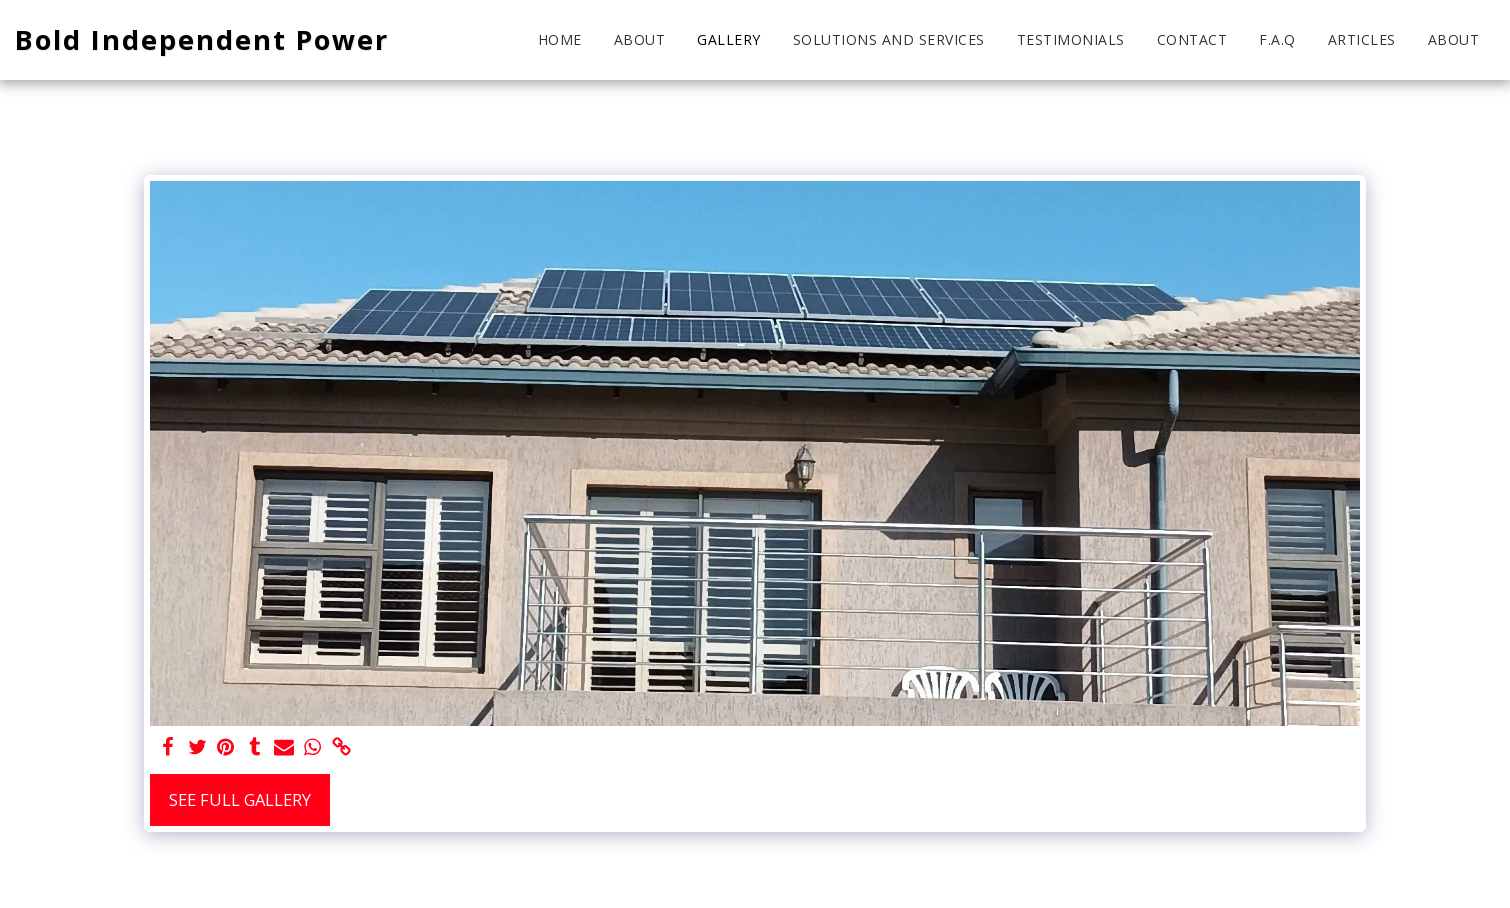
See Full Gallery (240, 799)
